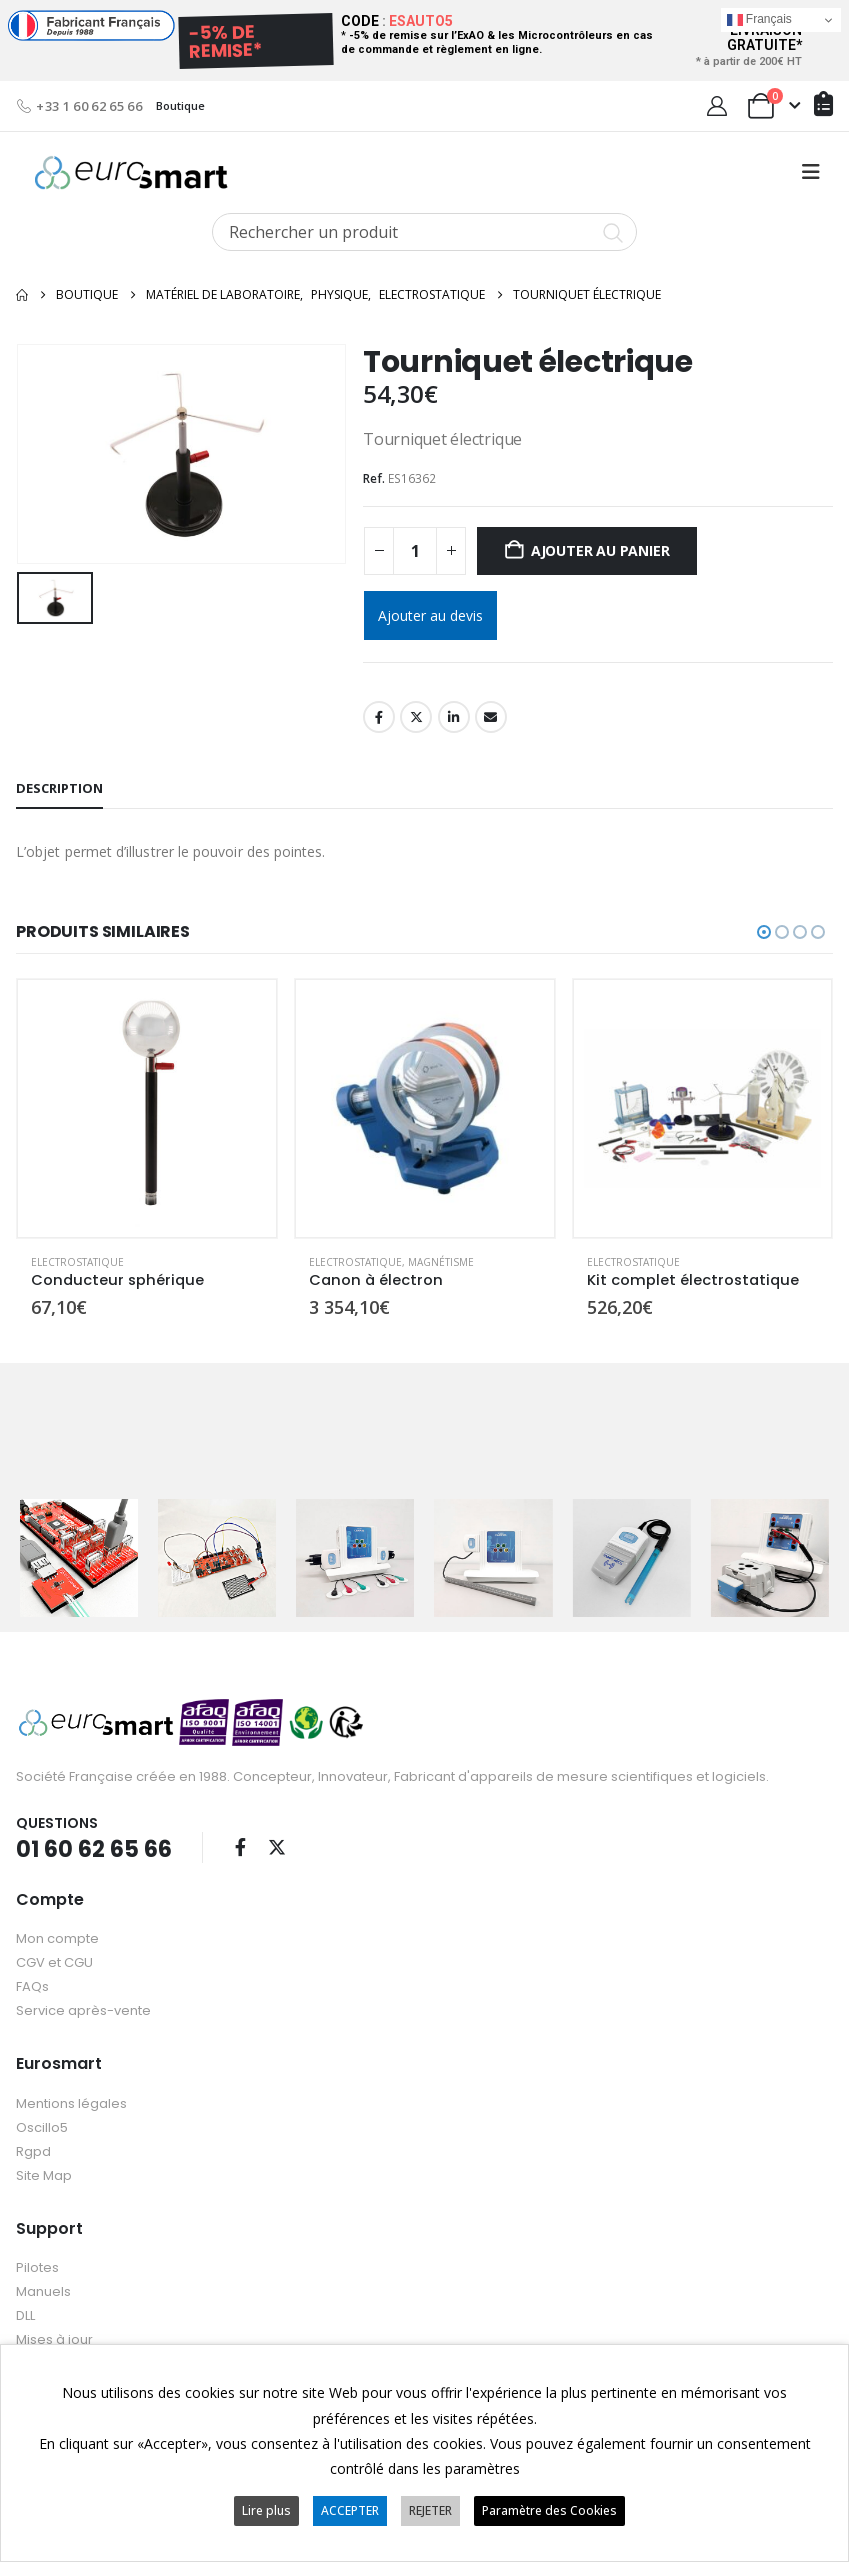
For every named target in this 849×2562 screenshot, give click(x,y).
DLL (25, 2314)
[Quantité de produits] (415, 551)
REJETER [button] (430, 2510)
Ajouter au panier (600, 550)
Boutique (180, 105)
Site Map (44, 2174)
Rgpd (33, 2150)
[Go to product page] (147, 1109)
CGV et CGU (54, 1961)
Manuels (43, 2290)
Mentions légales (71, 2102)
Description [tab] (59, 788)
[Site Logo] (131, 172)
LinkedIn (454, 717)
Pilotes (37, 2266)
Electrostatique (77, 1262)
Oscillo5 (42, 2126)
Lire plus (266, 2510)
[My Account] (717, 106)
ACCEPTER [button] (350, 2510)
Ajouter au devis (430, 615)
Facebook (379, 717)
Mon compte (57, 1937)
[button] (811, 172)
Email (491, 717)
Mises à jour (54, 2338)
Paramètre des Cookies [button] (549, 2510)
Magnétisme (441, 1262)
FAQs (32, 1985)
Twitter (416, 717)
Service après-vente (83, 2009)
